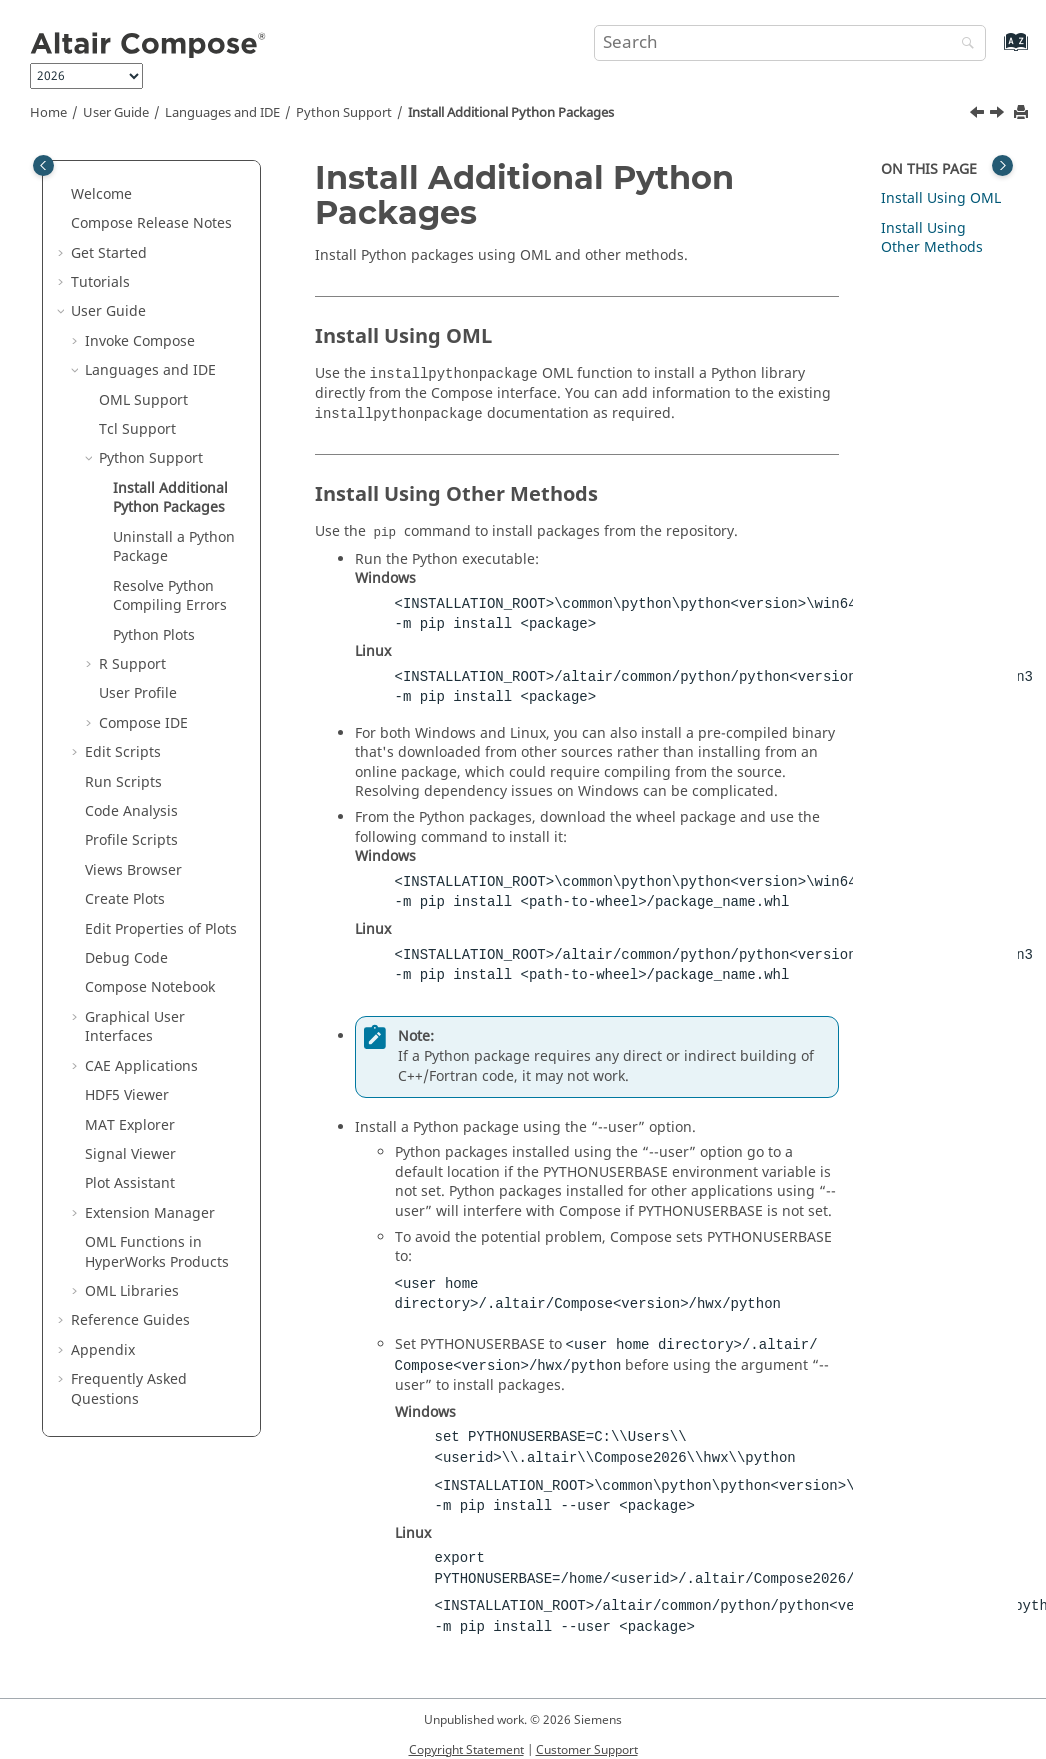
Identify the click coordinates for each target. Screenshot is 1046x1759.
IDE (143, 723)
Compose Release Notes (151, 223)
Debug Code (126, 958)
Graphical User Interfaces (135, 1027)
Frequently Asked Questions (129, 1389)
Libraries (132, 1291)
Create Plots (125, 899)
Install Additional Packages (511, 113)
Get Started (109, 253)
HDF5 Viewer (127, 1095)
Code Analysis (131, 811)
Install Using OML (941, 198)
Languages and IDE (222, 113)
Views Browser (133, 870)
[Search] (963, 44)
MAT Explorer (130, 1125)
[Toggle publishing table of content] (43, 165)
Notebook (150, 987)
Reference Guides (130, 1320)
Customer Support (587, 1750)
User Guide (116, 113)
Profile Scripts (131, 840)
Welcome (101, 194)
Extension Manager (150, 1213)
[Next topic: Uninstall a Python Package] (999, 115)
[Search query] (790, 43)
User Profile (138, 693)
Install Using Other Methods (932, 238)
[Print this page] (1023, 113)
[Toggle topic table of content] (1002, 165)
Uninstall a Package (174, 547)
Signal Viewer (130, 1154)
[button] (63, 195)
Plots (154, 635)
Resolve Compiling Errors (170, 596)
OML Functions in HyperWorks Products (157, 1252)
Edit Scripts (123, 752)
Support (344, 113)
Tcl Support (137, 429)
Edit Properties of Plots (161, 929)
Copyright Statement (466, 1750)
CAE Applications (141, 1066)
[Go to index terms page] (994, 51)
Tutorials (100, 282)
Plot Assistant (130, 1183)
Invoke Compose (140, 341)
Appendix (103, 1350)
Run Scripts (123, 782)
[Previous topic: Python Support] (979, 115)
